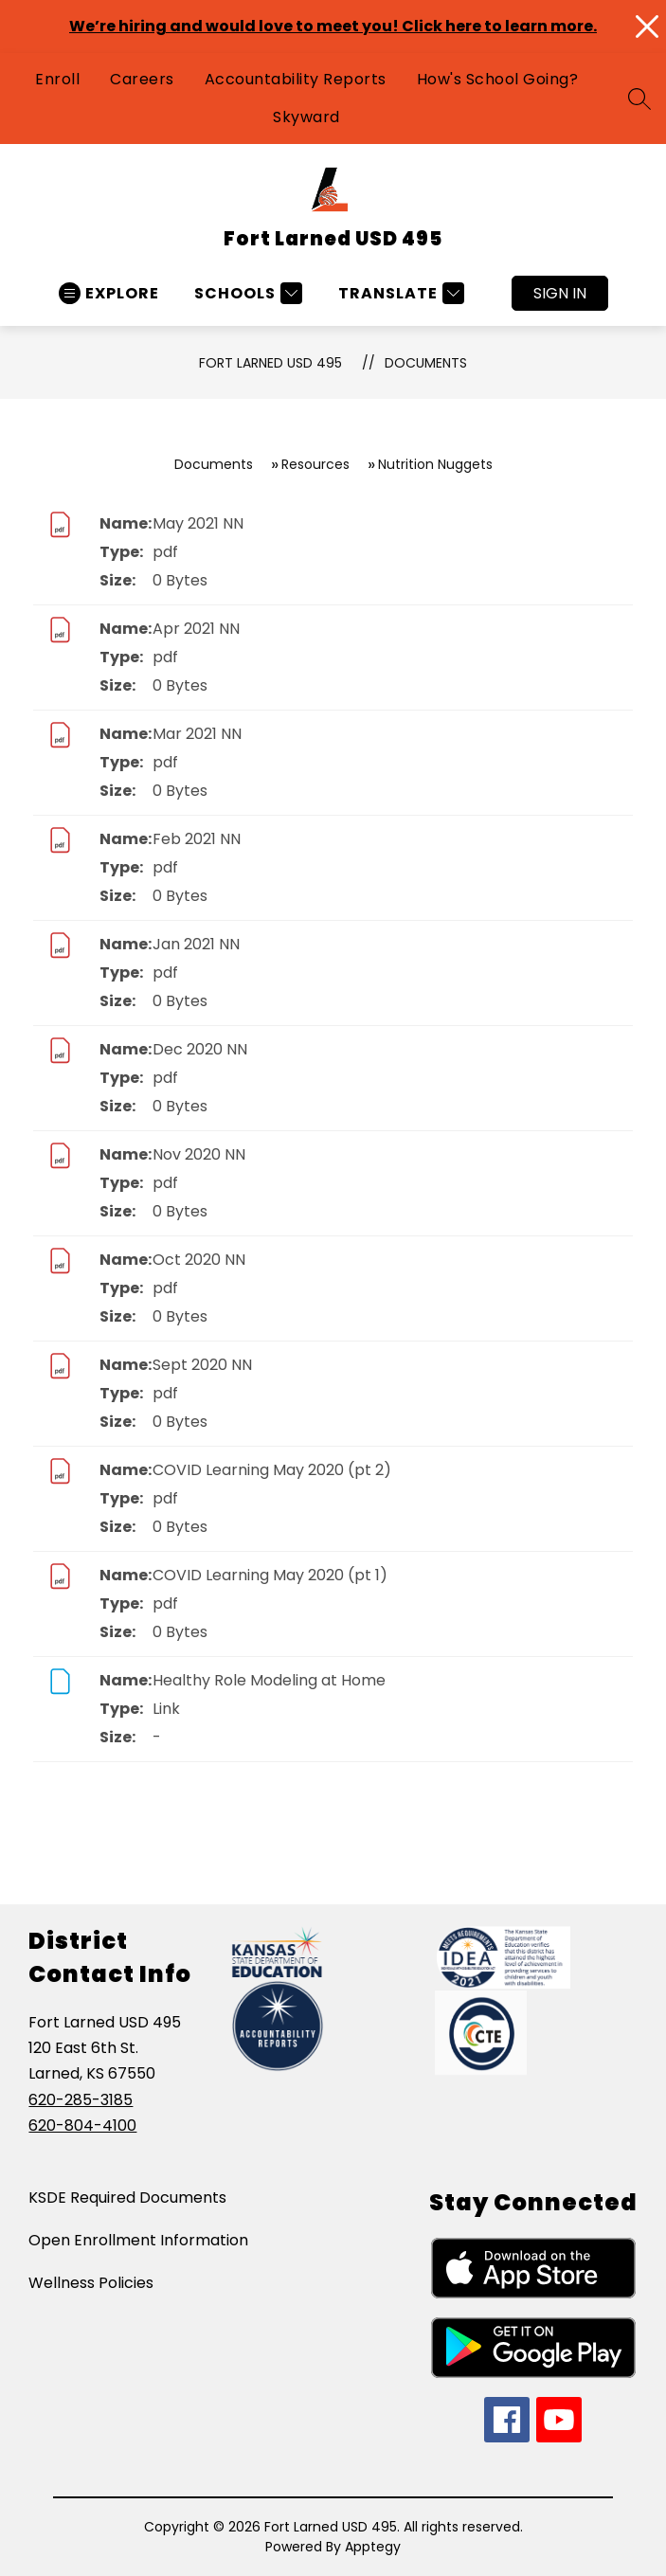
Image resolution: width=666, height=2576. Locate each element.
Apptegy (373, 2546)
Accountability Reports (296, 79)
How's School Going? (498, 79)
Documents (426, 362)
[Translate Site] (398, 293)
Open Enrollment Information (138, 2240)
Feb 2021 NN (197, 839)
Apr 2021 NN (196, 628)
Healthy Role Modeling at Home (269, 1680)
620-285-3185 (80, 2100)
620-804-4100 (82, 2125)
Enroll (57, 79)
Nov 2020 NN (199, 1154)
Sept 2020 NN (202, 1365)
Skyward (306, 117)
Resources (315, 464)
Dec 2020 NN (200, 1049)
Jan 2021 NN (196, 944)
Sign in (559, 293)
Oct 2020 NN (199, 1259)
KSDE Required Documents (127, 2197)
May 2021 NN (198, 523)
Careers (142, 79)
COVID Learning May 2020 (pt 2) (272, 1470)
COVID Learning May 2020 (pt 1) (270, 1575)
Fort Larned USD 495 (270, 362)
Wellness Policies (90, 2283)
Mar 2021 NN (197, 734)
